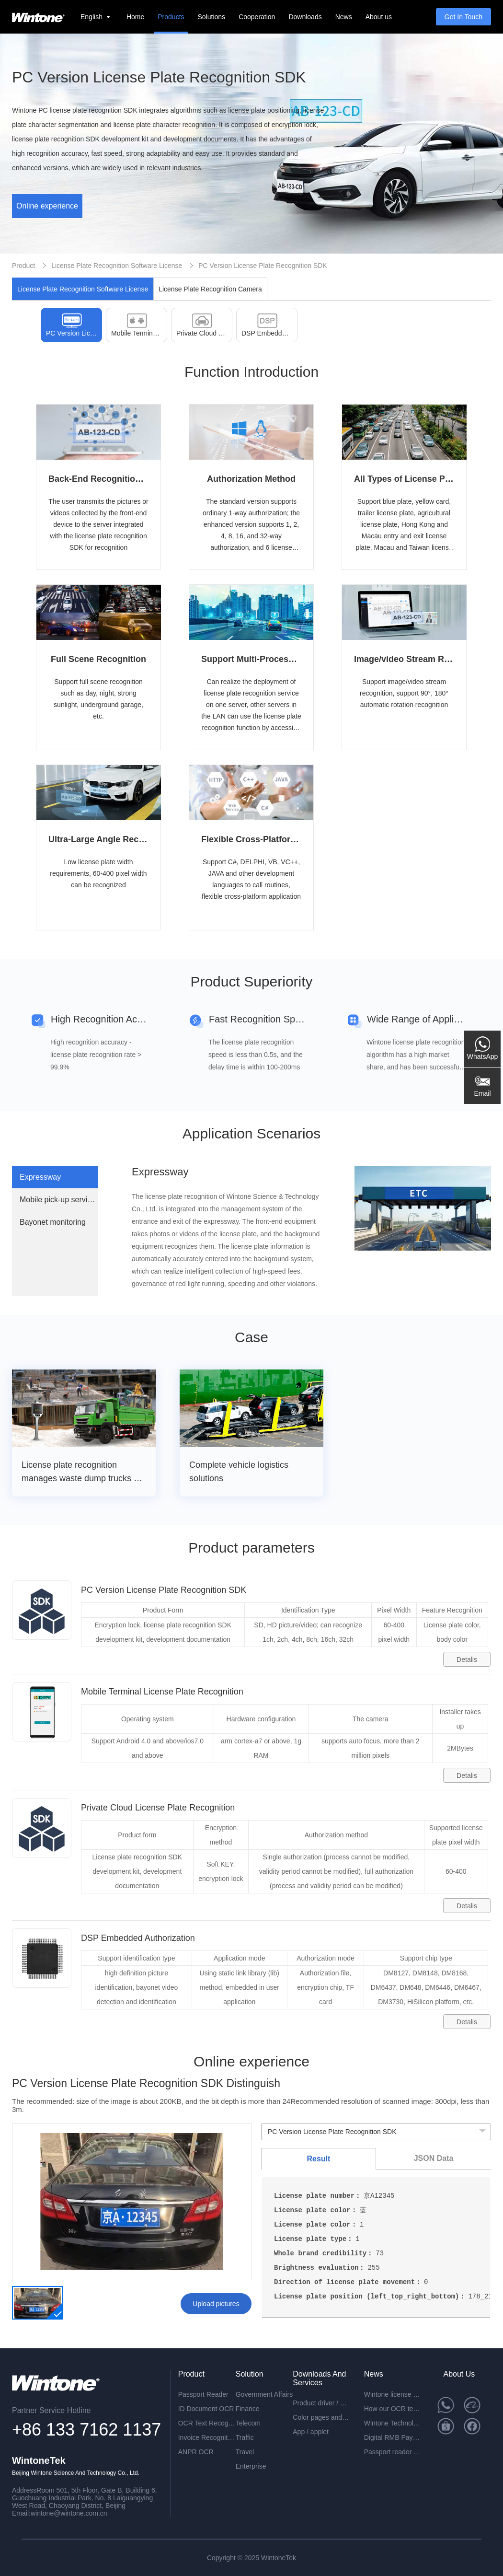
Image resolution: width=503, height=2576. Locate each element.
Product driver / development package (321, 2403)
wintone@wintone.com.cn (69, 2513)
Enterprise (251, 2466)
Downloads (304, 17)
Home (135, 17)
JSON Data (434, 2158)
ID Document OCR (206, 2409)
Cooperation (257, 17)
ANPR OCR (196, 2452)
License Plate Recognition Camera (210, 289)
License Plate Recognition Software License (116, 265)
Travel (245, 2452)
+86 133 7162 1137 (86, 2429)
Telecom (248, 2423)
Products (171, 17)
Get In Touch (463, 17)
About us (379, 17)
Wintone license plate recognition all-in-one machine (393, 2394)
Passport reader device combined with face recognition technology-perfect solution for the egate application (393, 2452)
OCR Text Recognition (207, 2423)
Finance (248, 2409)
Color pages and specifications (321, 2417)
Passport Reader (203, 2394)
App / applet (311, 2432)
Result (319, 2159)
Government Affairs (264, 2394)
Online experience (47, 206)
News (343, 17)
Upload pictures (216, 2304)
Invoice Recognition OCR (207, 2437)
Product (23, 265)
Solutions (212, 17)
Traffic (245, 2437)
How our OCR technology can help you (393, 2409)
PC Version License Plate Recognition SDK (262, 265)
